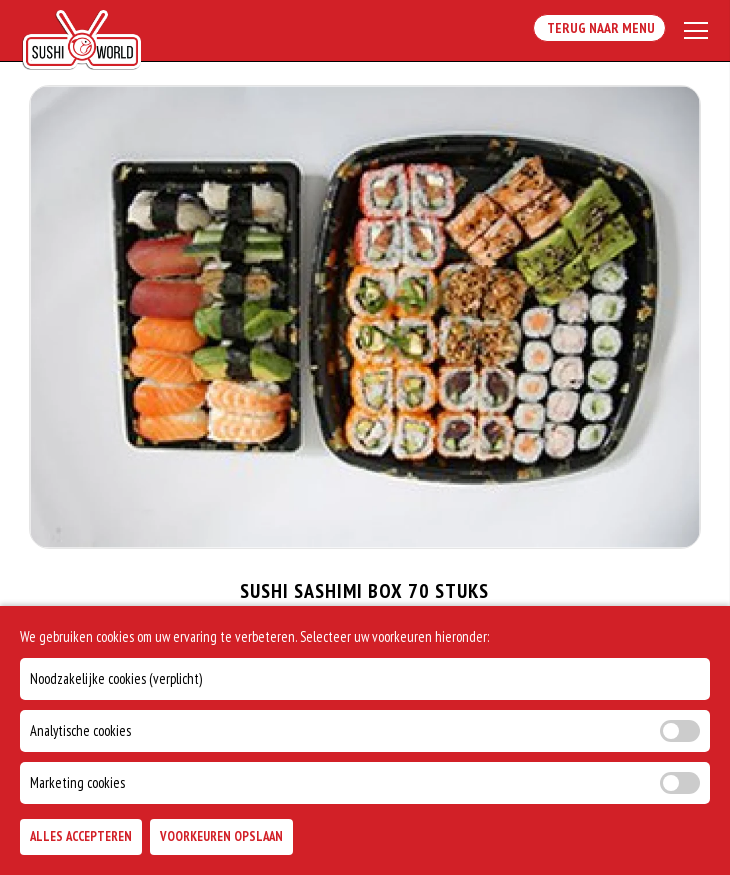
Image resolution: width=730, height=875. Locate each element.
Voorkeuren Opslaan (221, 836)
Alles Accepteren (81, 836)
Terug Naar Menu (599, 28)
